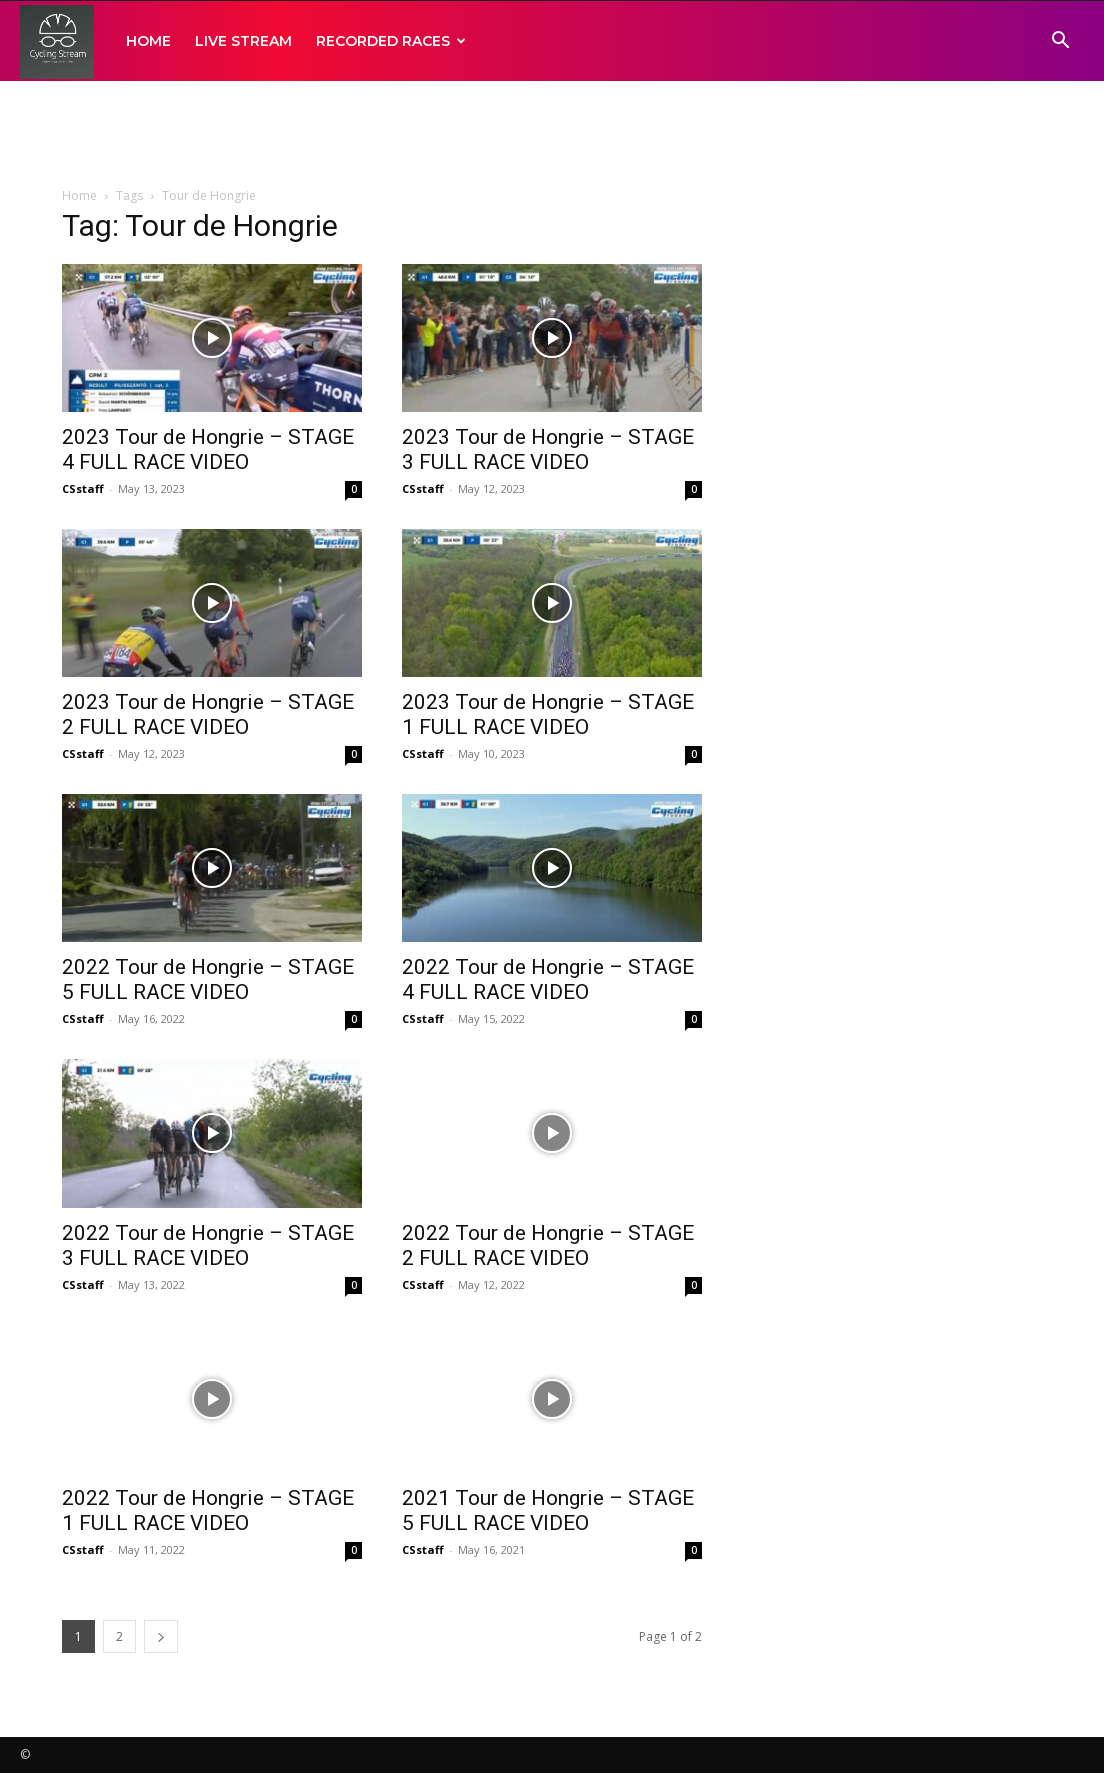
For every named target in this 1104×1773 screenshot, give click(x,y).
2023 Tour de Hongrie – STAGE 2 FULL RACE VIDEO (208, 714)
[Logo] (57, 41)
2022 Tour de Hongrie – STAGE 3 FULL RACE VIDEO (208, 1245)
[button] (1060, 42)
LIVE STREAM (243, 41)
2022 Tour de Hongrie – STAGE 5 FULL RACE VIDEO (208, 979)
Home (79, 195)
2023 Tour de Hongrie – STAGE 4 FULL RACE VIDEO (208, 449)
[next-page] (161, 1636)
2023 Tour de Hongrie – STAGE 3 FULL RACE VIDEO (548, 449)
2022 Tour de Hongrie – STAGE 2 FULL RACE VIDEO (548, 1245)
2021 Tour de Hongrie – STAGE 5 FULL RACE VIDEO (548, 1510)
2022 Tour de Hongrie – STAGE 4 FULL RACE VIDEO (548, 979)
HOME (148, 41)
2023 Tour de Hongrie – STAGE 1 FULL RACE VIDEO (548, 714)
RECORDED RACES (391, 41)
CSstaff (83, 488)
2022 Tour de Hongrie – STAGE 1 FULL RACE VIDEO (208, 1510)
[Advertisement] (552, 135)
